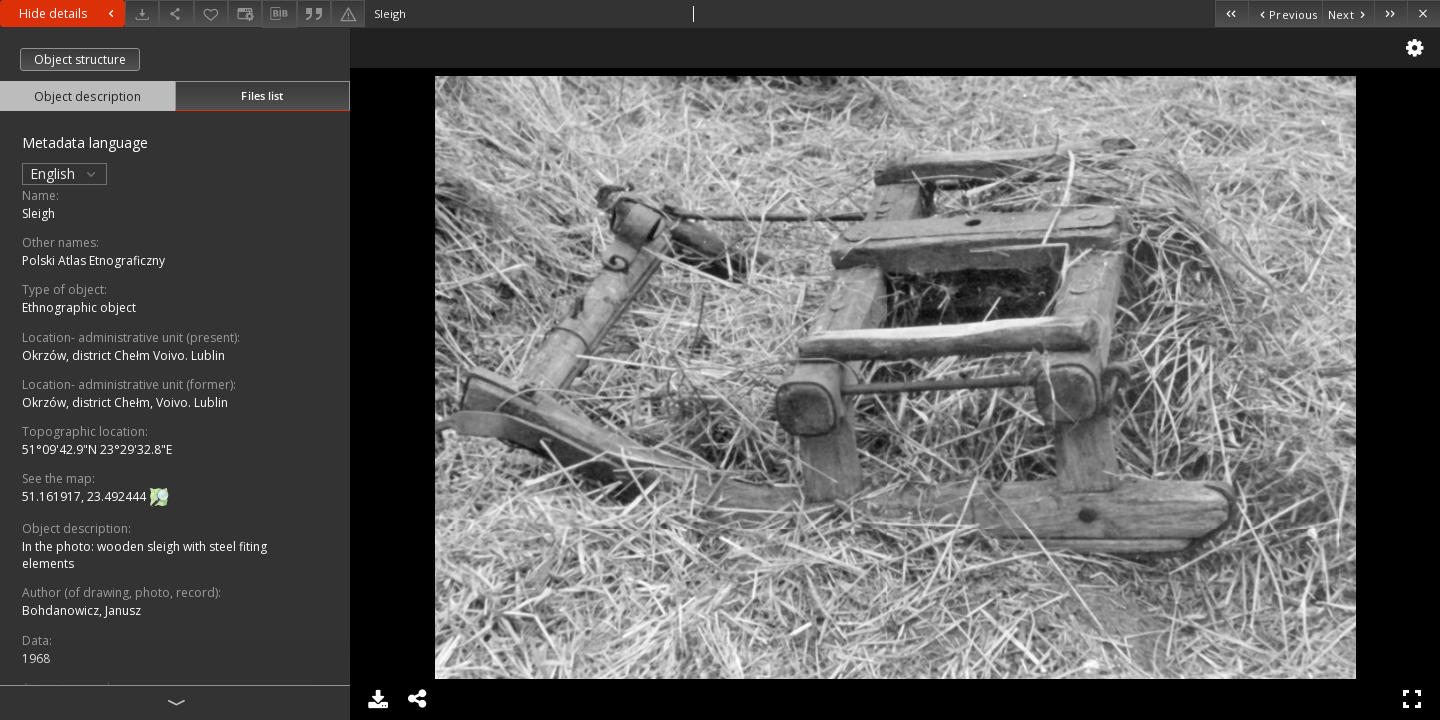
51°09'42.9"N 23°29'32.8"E (97, 449)
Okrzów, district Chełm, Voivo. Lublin (125, 402)
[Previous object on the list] (1285, 13)
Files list (262, 95)
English (64, 173)
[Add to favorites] (211, 13)
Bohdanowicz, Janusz (81, 610)
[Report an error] (348, 13)
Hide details (69, 13)
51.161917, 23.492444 (85, 496)
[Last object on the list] (1390, 13)
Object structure (80, 59)
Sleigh (38, 213)
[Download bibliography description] (279, 14)
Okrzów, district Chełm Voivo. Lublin (123, 355)
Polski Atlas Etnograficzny (93, 260)
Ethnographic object (79, 307)
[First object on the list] (1231, 13)
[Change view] (245, 13)
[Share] (176, 13)
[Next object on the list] (1348, 13)
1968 (36, 658)
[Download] (142, 13)
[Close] (1423, 13)
